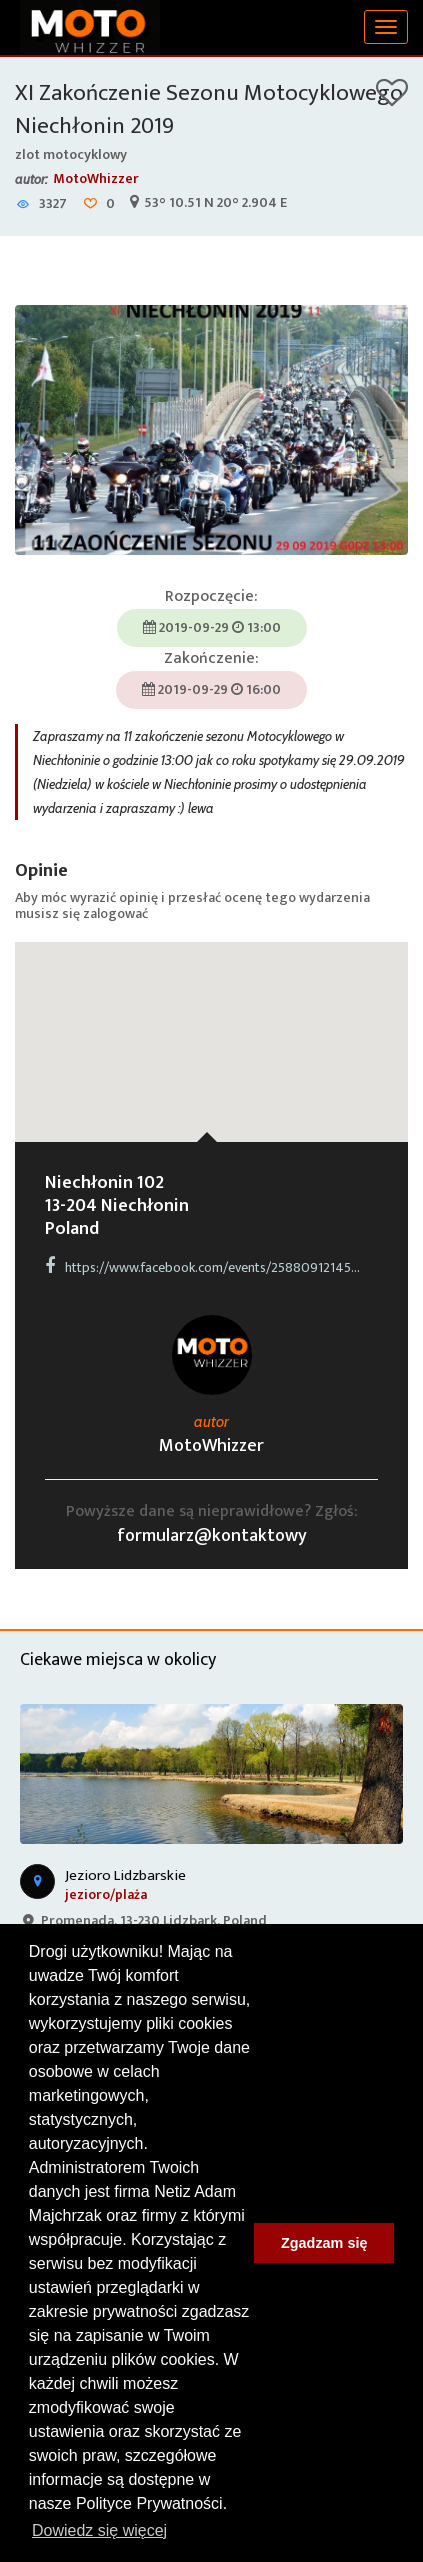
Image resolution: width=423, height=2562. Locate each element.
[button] (212, 1023)
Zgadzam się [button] (324, 2243)
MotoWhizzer (96, 178)
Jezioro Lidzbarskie (125, 1875)
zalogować (115, 913)
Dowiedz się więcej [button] (99, 2530)
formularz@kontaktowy (212, 1536)
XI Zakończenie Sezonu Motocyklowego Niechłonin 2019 (209, 109)
